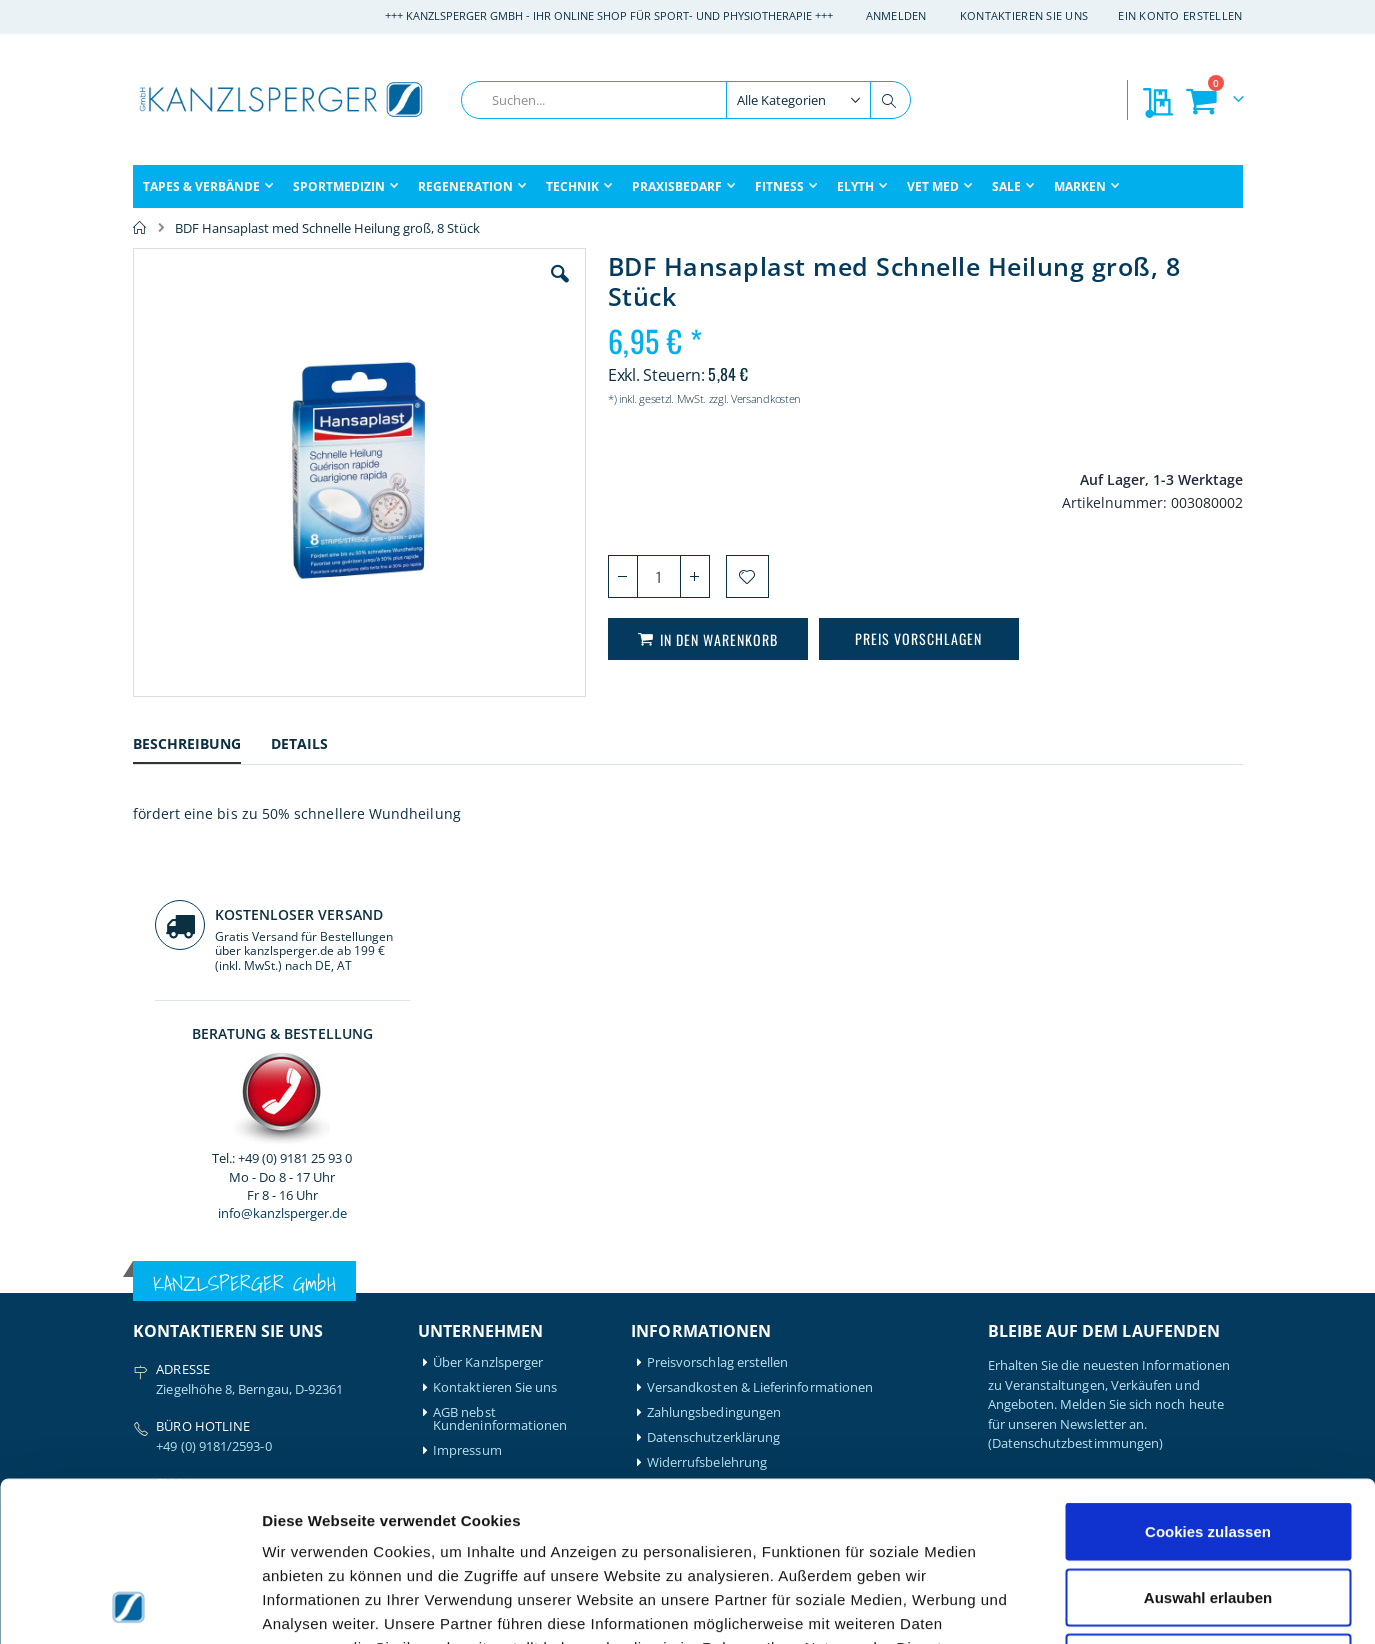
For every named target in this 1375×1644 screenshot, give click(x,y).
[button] (446, 289)
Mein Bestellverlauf (490, 1304)
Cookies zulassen (1208, 1381)
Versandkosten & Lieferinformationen (760, 981)
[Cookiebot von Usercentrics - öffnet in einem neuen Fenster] (129, 1605)
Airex (148, 1279)
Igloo (290, 1304)
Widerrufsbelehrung (707, 1056)
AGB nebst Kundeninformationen (500, 1013)
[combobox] (686, 100)
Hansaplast (309, 1279)
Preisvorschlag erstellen (718, 956)
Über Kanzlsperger (488, 956)
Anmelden (896, 15)
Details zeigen (1063, 1604)
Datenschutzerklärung (713, 1031)
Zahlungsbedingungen (714, 1006)
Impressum (467, 1044)
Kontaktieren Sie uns (1024, 15)
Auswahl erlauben (1208, 1447)
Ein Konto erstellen (1180, 15)
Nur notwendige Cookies (1208, 1512)
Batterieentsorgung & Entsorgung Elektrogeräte (790, 1081)
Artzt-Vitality (170, 1304)
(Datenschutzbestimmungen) (1076, 1037)
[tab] (202, 746)
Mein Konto (468, 1279)
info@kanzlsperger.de (1114, 574)
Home (140, 228)
